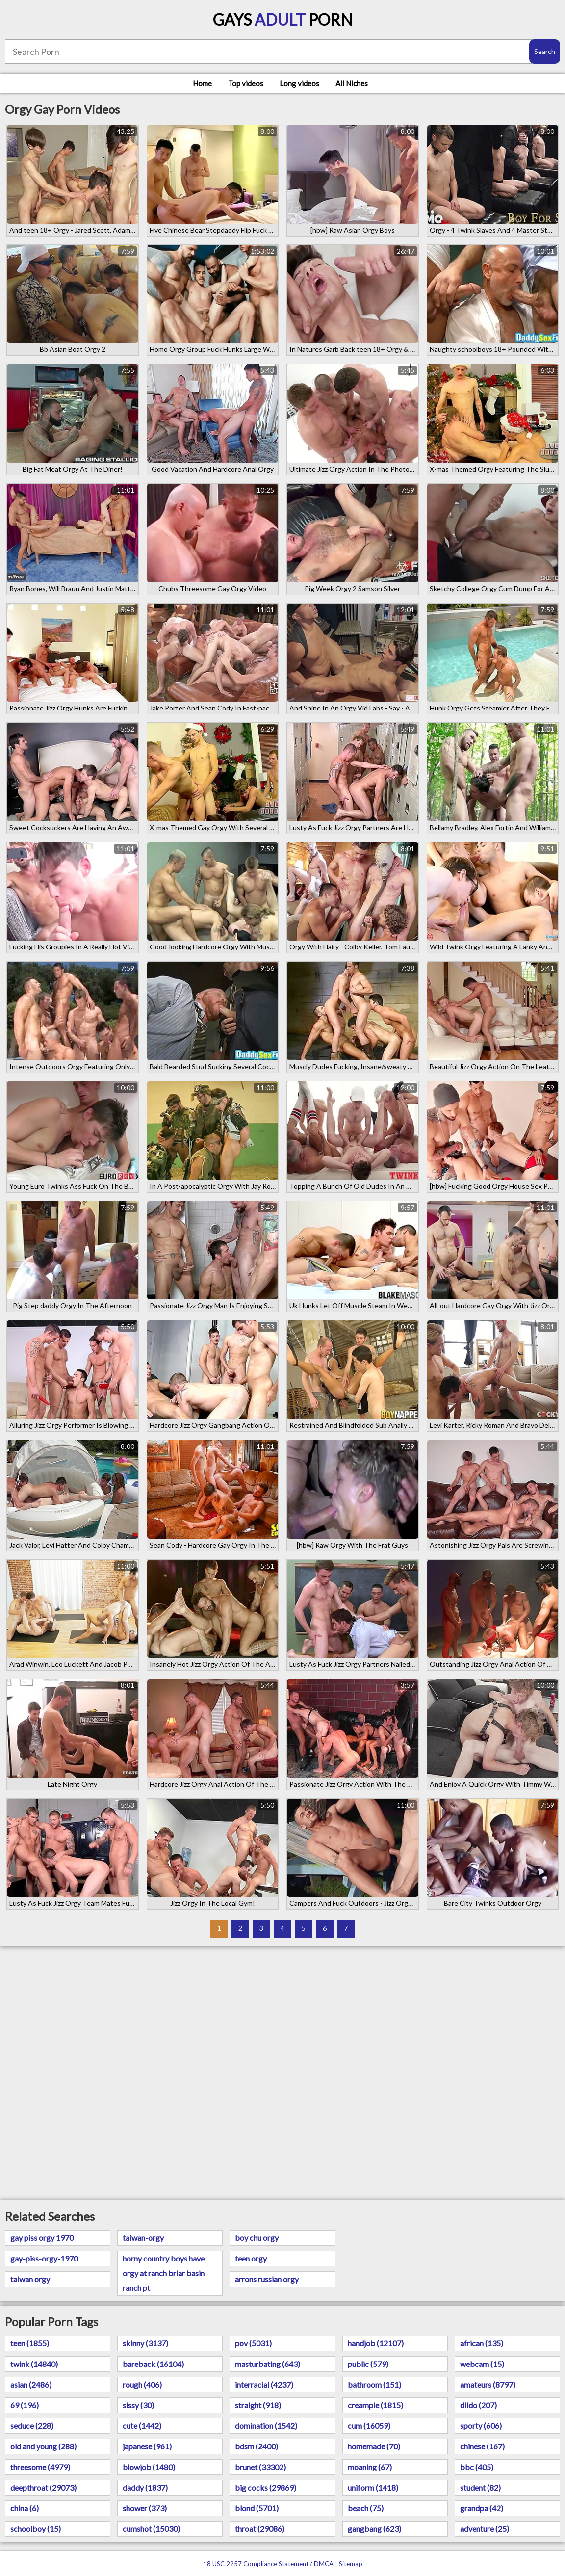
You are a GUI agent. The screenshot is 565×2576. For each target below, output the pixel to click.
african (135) (481, 2343)
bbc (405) (476, 2466)
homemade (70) (374, 2446)
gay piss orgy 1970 (42, 2237)
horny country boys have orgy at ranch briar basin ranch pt (164, 2273)
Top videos (245, 83)
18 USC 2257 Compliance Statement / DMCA (268, 2564)
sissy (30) (138, 2405)
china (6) (24, 2508)
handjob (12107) (376, 2343)
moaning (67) (370, 2466)
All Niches (351, 83)
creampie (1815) (375, 2405)
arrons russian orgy (267, 2279)
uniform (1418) (373, 2487)
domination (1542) (266, 2425)
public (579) (368, 2363)
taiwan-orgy (143, 2237)
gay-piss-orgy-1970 (44, 2258)
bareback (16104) (153, 2363)
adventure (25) (484, 2528)
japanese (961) (147, 2446)
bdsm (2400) (256, 2446)
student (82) (480, 2487)
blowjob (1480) (149, 2466)
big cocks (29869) (265, 2487)
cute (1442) (142, 2425)
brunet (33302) (260, 2466)
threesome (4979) (40, 2466)
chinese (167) (482, 2446)
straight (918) (258, 2405)
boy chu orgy (257, 2237)
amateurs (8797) (487, 2384)
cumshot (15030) (151, 2528)
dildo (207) (478, 2405)
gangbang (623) (374, 2528)
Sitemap (350, 2564)
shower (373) (145, 2508)
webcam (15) (482, 2363)
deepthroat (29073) (43, 2487)
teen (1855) (29, 2343)
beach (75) (366, 2508)
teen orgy (251, 2258)
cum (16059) (369, 2425)
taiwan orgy (30, 2279)
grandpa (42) (481, 2508)
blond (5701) (257, 2508)
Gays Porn (283, 19)
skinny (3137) (145, 2343)
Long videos (299, 83)
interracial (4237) (264, 2384)
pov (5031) (253, 2343)
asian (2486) (30, 2384)
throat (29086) (259, 2528)
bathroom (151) (374, 2384)
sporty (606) (481, 2425)
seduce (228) (31, 2425)
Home (202, 83)
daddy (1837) (145, 2487)
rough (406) (142, 2384)
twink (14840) (34, 2363)
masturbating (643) (267, 2363)
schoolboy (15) (35, 2528)
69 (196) (24, 2405)
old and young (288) (43, 2446)
